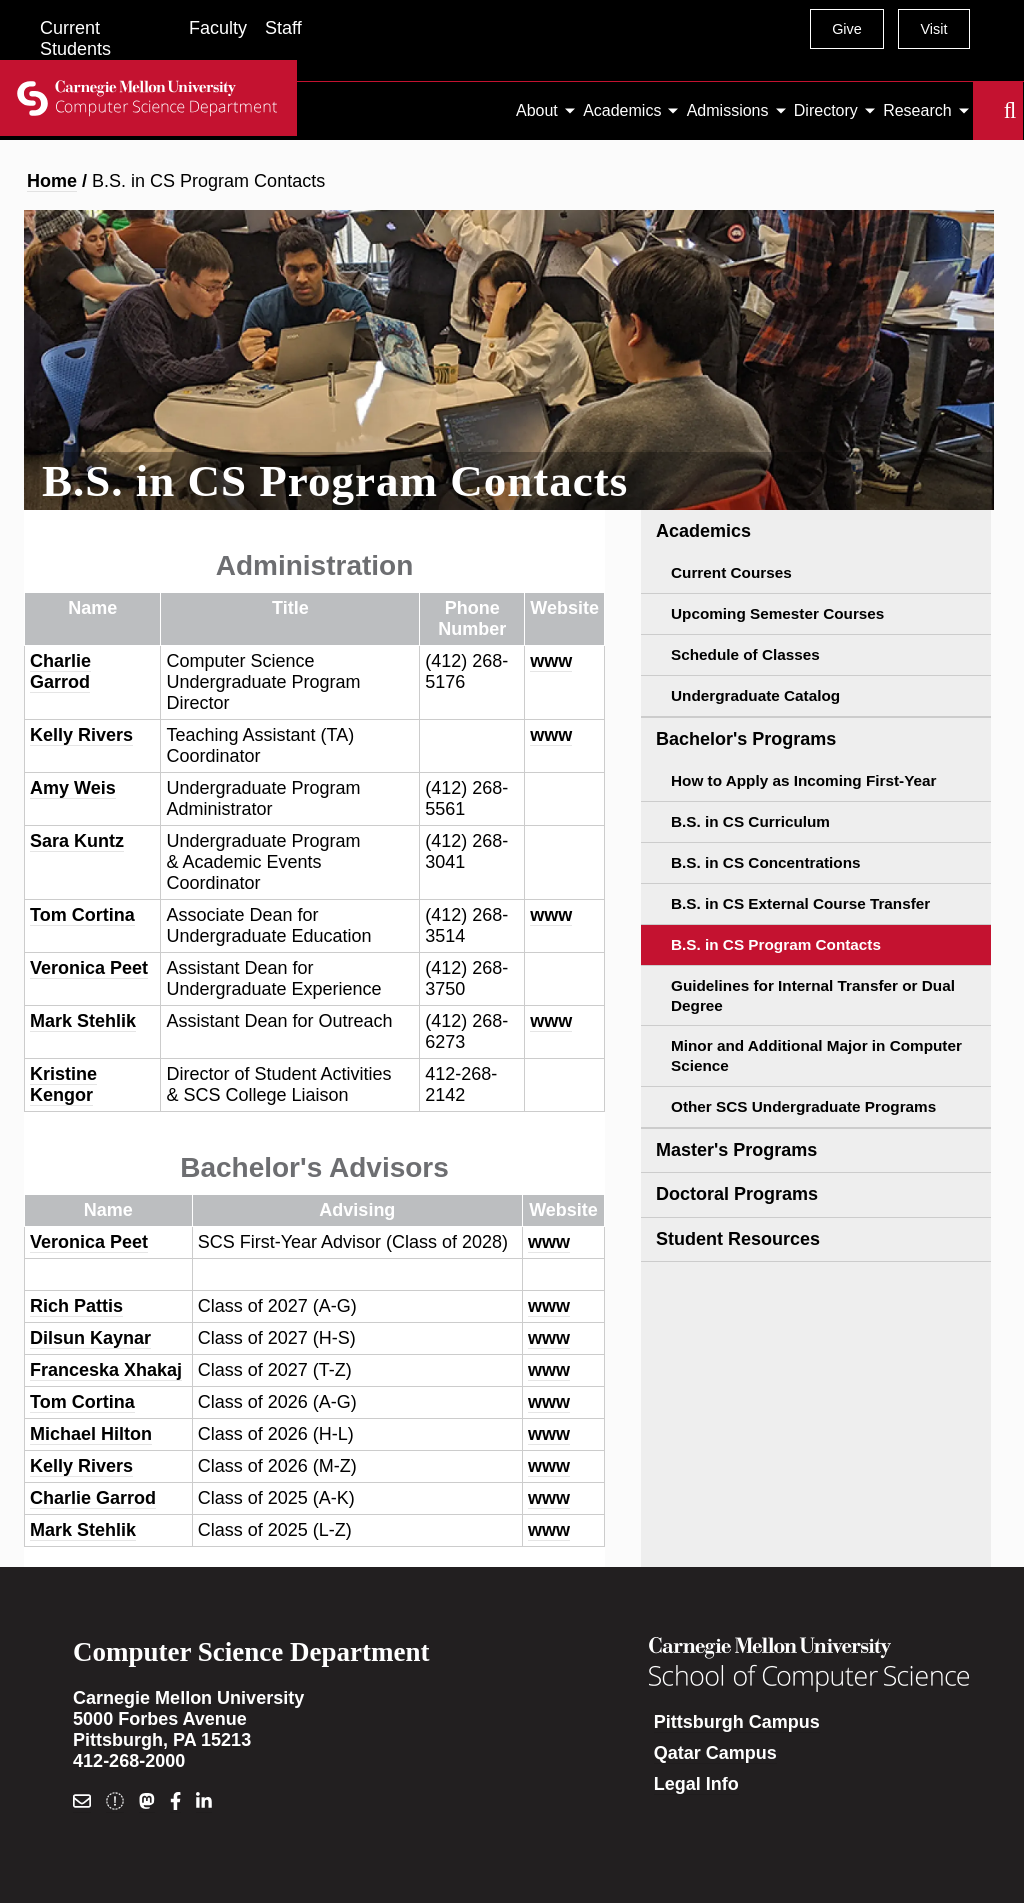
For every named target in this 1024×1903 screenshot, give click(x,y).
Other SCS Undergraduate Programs (803, 1106)
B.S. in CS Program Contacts (776, 944)
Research (917, 110)
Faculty (218, 28)
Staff (283, 28)
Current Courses (731, 572)
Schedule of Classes (745, 654)
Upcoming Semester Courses (777, 613)
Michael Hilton (91, 1434)
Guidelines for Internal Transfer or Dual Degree (813, 995)
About (537, 110)
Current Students (75, 38)
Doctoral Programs (737, 1194)
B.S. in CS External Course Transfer (800, 903)
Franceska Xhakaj (106, 1370)
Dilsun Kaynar (90, 1338)
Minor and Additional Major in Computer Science (816, 1055)
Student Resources (738, 1239)
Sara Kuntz (77, 841)
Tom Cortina (82, 915)
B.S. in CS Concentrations (766, 862)
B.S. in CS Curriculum (750, 821)
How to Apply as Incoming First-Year (803, 780)
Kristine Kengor (63, 1084)
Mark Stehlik (83, 1021)
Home (52, 181)
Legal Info (696, 1784)
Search (985, 111)
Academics (622, 110)
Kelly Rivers (81, 735)
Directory (826, 110)
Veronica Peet (89, 968)
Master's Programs (736, 1150)
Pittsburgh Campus (737, 1722)
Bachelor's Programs (746, 739)
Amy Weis (73, 788)
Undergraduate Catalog (755, 695)
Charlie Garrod (60, 671)
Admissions (728, 110)
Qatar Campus (715, 1753)
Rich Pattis (76, 1306)
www (551, 661)
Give (847, 29)
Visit (933, 29)
